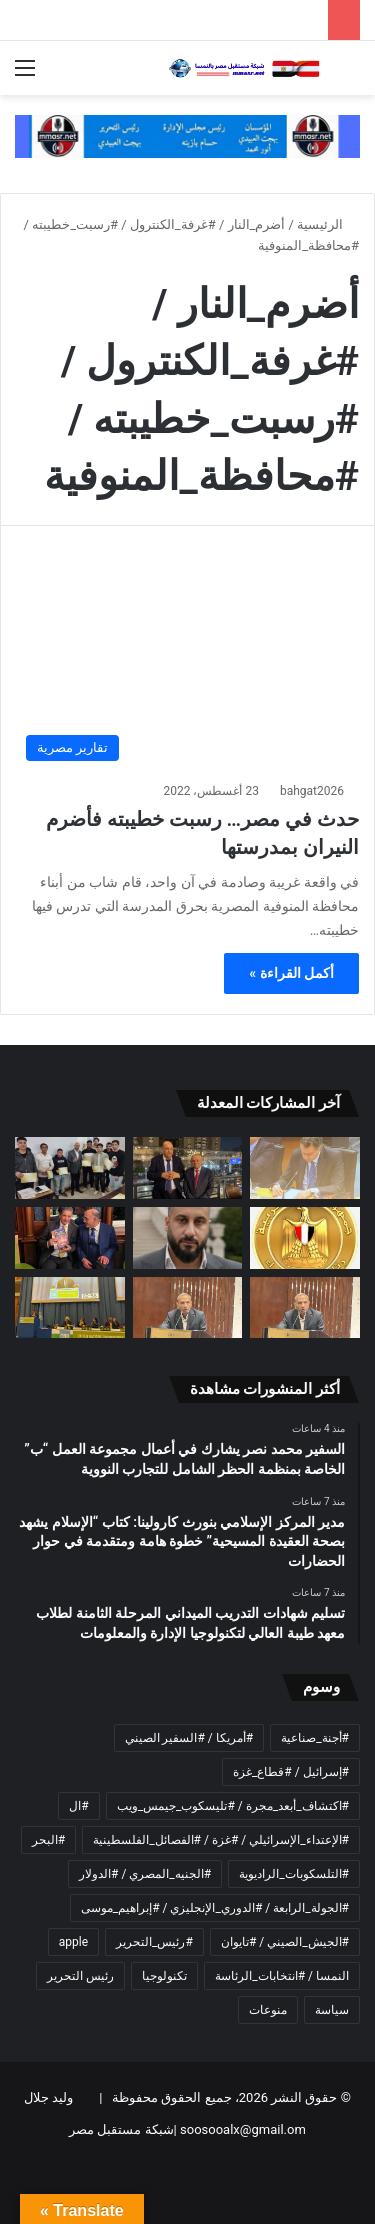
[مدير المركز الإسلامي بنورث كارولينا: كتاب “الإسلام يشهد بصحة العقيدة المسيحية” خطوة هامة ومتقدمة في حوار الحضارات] (188, 1168)
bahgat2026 (312, 791)
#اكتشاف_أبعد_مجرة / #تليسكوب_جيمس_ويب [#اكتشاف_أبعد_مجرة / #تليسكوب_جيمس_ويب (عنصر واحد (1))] (233, 1806)
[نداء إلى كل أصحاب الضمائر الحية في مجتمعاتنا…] (305, 1308)
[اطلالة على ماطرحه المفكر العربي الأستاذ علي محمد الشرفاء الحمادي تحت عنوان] (188, 1308)
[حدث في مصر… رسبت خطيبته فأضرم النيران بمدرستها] (187, 668)
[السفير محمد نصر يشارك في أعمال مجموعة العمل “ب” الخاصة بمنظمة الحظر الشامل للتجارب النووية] (305, 1168)
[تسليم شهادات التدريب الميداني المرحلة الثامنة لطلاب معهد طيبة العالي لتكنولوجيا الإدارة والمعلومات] (70, 1168)
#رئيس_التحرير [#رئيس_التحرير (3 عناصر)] (154, 1942)
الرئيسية (328, 224)
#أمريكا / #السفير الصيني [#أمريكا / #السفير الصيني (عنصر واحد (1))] (189, 1738)
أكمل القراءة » (291, 973)
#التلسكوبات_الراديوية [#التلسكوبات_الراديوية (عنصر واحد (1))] (294, 1874)
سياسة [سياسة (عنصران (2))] (332, 2010)
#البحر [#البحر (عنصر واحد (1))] (48, 1840)
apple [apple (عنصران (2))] (73, 1942)
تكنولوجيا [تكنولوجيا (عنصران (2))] (164, 1976)
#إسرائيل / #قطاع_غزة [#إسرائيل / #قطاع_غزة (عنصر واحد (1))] (291, 1772)
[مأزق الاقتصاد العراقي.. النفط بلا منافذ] (188, 1238)
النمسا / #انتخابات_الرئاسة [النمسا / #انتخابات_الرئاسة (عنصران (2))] (282, 1976)
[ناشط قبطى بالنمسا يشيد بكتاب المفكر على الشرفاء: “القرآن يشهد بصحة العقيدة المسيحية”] (70, 1238)
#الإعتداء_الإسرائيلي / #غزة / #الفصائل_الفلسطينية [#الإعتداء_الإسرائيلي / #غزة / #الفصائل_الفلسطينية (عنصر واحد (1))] (221, 1840)
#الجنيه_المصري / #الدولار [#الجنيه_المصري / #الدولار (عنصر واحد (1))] (145, 1874)
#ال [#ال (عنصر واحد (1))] (78, 1806)
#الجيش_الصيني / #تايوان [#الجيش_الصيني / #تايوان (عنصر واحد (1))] (285, 1942)
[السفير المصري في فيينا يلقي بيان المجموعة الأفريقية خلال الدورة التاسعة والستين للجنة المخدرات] (70, 1308)
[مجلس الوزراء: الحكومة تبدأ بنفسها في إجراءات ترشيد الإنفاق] (305, 1238)
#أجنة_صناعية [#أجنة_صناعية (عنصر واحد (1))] (315, 1738)
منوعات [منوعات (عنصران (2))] (268, 2010)
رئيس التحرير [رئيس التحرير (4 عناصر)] (80, 1976)
